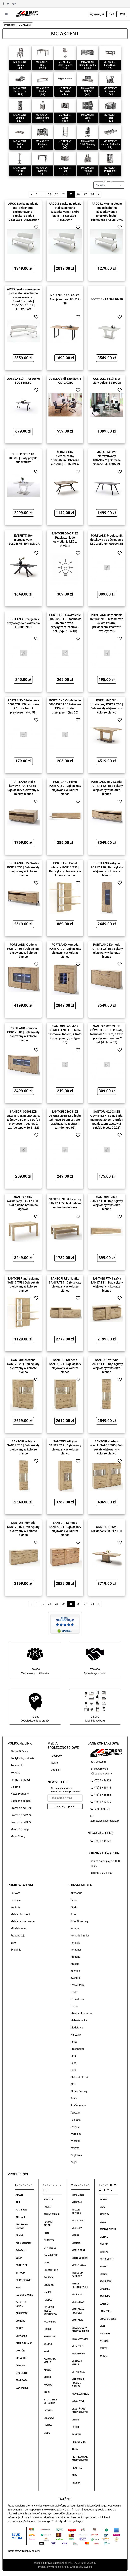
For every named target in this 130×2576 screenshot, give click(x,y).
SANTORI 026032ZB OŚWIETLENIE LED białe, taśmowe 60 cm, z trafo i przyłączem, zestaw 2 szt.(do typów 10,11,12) (23, 1119)
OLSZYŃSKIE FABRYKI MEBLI (80, 2410)
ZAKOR (103, 2356)
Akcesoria (76, 1893)
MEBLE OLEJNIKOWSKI (80, 2285)
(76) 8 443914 (100, 1787)
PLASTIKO (77, 2467)
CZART (19, 2328)
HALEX (47, 2292)
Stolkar (103, 2274)
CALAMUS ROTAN (21, 2304)
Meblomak (77, 2294)
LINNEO (48, 2425)
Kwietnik (76, 1978)
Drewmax (20, 2365)
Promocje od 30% (21, 1822)
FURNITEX (49, 2240)
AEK (18, 2202)
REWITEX (104, 2214)
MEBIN (75, 2235)
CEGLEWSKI (22, 2313)
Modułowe (77, 2027)
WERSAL (104, 2341)
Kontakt (15, 1772)
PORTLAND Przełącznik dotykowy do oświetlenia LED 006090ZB (23, 623)
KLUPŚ (47, 2377)
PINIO (75, 2449)
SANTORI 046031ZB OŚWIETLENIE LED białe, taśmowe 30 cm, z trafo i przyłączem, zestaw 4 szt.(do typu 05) (65, 1119)
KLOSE (47, 2370)
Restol (103, 2207)
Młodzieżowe (18, 1928)
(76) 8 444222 (100, 1780)
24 (63, 194)
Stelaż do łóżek (79, 2077)
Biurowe (15, 1893)
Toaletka (76, 2119)
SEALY (103, 2222)
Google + (55, 1769)
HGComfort (50, 2321)
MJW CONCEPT (80, 2338)
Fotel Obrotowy (79, 1921)
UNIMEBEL (105, 2311)
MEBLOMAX (78, 2302)
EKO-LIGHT (21, 2373)
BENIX (19, 2257)
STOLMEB (105, 2289)
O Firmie (16, 1786)
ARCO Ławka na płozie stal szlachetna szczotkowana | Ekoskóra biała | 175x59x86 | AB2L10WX (23, 212)
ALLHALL (20, 2217)
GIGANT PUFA (51, 2270)
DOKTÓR (20, 2350)
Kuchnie (15, 1907)
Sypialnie (16, 1949)
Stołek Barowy (79, 2091)
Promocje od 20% (21, 1815)
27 (85, 194)
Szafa (74, 2098)
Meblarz (76, 2243)
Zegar (74, 2162)
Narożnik (76, 2034)
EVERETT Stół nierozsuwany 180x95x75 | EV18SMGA (23, 539)
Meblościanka (79, 2020)
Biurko (74, 1907)
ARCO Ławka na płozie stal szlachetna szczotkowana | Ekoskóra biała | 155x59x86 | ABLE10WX (106, 212)
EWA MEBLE (22, 2388)
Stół (73, 2084)
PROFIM (76, 2482)
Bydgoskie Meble (24, 2295)
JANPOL (48, 2344)
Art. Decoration (23, 2243)
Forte (46, 2232)
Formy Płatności (20, 1779)
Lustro (74, 2006)
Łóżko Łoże (77, 1999)
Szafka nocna (79, 2105)
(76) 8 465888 (100, 1794)
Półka (74, 2041)
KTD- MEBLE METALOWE (50, 2401)
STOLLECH (105, 2281)
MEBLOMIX (78, 2320)
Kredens (75, 1956)
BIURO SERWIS (23, 2280)
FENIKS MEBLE (51, 2214)
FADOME (48, 2199)
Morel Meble (78, 2353)
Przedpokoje (18, 1935)
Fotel (73, 1914)
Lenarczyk (49, 2418)
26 (78, 194)
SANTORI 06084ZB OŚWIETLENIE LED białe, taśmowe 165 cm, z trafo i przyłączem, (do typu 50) (65, 1034)
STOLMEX (105, 2296)
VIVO (102, 2326)
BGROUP (20, 2272)
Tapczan (76, 2112)
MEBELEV (77, 2228)
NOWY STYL (78, 2401)
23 (56, 194)
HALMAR (48, 2300)
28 (92, 194)
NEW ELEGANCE (80, 2393)
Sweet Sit (104, 2303)
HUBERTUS (49, 2336)
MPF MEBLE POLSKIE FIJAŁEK (78, 2383)
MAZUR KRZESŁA (77, 2211)
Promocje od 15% (21, 1808)
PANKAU (76, 2434)
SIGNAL (104, 2236)
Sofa (73, 2070)
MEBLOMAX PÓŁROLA (78, 2311)
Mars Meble (78, 2194)
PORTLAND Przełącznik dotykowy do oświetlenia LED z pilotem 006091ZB (106, 539)
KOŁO (47, 2392)
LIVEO (47, 2433)
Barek (74, 1900)
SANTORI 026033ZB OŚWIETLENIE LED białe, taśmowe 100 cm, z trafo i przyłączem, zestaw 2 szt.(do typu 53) (106, 1034)
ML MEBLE (77, 2346)
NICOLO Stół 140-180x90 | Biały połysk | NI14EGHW (23, 458)
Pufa (73, 2055)
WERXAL (104, 2348)
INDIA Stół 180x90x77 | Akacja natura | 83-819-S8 (65, 299)
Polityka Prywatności (23, 1758)
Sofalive (104, 2251)
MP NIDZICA (78, 2372)
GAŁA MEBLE (51, 2255)
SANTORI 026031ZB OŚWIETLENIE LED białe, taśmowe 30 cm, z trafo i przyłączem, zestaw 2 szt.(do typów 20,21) (106, 1119)
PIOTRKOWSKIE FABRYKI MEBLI (80, 2459)
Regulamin (17, 1765)
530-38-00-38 (100, 1809)
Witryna (75, 2148)
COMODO (20, 2321)
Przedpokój (77, 2048)
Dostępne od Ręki (21, 1800)
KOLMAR (48, 2384)
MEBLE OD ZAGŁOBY (77, 2274)
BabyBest (20, 2250)
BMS (18, 2287)
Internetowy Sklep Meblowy (24, 2551)
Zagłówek (76, 2155)
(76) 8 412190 (100, 1801)
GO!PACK (48, 2277)
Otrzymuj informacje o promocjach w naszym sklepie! (65, 1790)
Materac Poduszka (82, 2013)
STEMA (103, 2266)
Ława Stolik (77, 1985)
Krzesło (75, 1963)
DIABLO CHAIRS (24, 2343)
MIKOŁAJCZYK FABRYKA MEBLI (80, 2329)
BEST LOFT (21, 2265)
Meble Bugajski (80, 2257)
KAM (46, 2351)
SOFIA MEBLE (107, 2259)
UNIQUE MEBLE (108, 2318)
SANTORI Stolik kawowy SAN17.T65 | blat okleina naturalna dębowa (65, 1203)
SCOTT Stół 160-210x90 (106, 299)
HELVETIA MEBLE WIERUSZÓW (50, 2311)
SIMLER (104, 2244)
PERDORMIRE (79, 2442)
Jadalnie (16, 1900)
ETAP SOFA (22, 2380)
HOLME (47, 2329)
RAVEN (103, 2199)
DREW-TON (21, 2358)
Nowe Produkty (20, 1793)
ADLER (19, 2194)
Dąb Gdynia (21, 2335)
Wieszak (76, 2140)
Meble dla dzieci (20, 1914)
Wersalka (76, 2133)
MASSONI (77, 2202)
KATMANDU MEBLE (50, 2361)
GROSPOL (49, 2285)
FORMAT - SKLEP (49, 2224)
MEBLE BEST (78, 2250)
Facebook (56, 1755)
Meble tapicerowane (23, 1921)
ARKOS (19, 2235)
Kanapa (75, 1928)
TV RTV (75, 2126)
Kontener (76, 1949)
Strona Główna (19, 1751)
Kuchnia (75, 1971)
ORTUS (75, 2419)
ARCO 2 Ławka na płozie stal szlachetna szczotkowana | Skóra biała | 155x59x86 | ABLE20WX (65, 212)
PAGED (75, 2427)
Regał (74, 2063)
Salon (14, 1942)
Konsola (75, 1942)
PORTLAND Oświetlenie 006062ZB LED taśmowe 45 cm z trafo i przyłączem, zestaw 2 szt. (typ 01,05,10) (64, 623)
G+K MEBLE (50, 2247)
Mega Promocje (20, 1829)
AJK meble (21, 2209)
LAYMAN (48, 2410)
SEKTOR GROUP (108, 2229)
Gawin (47, 2262)
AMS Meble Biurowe (22, 2226)
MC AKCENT (78, 2220)
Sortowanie (108, 181)
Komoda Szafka (80, 1935)
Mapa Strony (18, 1836)
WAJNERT (105, 2333)
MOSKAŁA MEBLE (77, 2363)
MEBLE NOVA (79, 2265)
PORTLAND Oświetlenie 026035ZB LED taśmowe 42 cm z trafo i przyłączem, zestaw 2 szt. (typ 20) (106, 623)
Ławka (74, 1992)
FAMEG (47, 2207)
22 (49, 194)
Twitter (54, 1762)
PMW (74, 2475)
